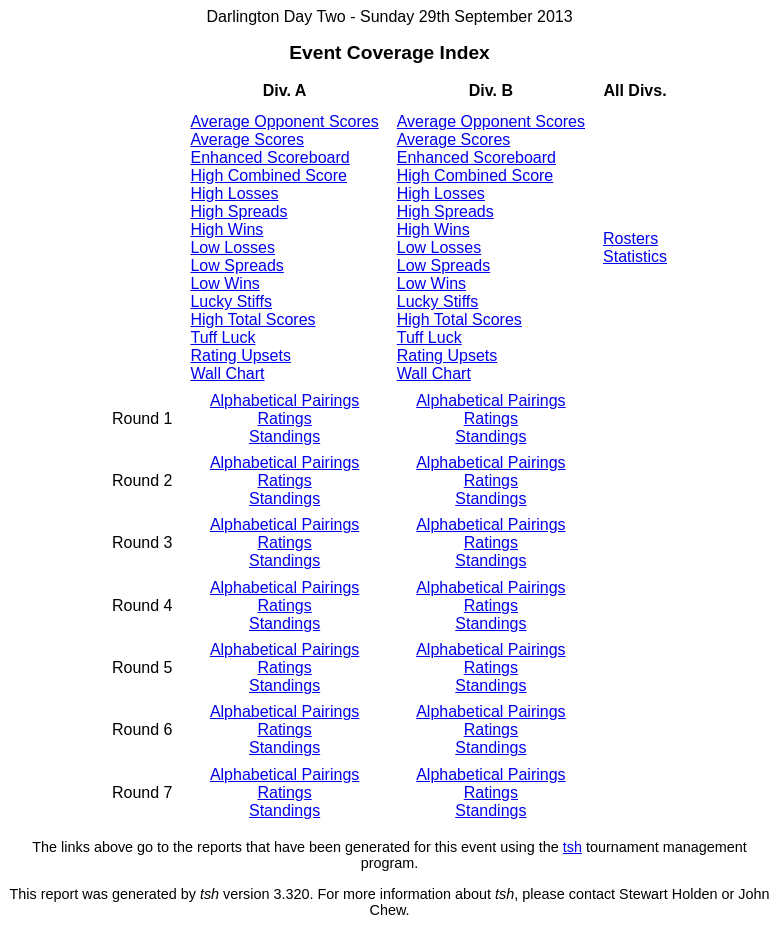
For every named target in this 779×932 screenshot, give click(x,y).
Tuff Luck (222, 337)
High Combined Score (268, 175)
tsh (572, 847)
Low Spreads (236, 265)
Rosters (630, 238)
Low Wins (224, 283)
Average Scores (247, 139)
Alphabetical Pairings (284, 400)
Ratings (284, 418)
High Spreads (238, 211)
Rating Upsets (240, 355)
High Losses (234, 193)
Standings (284, 436)
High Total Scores (252, 319)
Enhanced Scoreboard (269, 157)
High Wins (226, 229)
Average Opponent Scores (284, 121)
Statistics (635, 256)
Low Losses (232, 247)
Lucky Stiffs (231, 301)
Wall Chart (227, 373)
